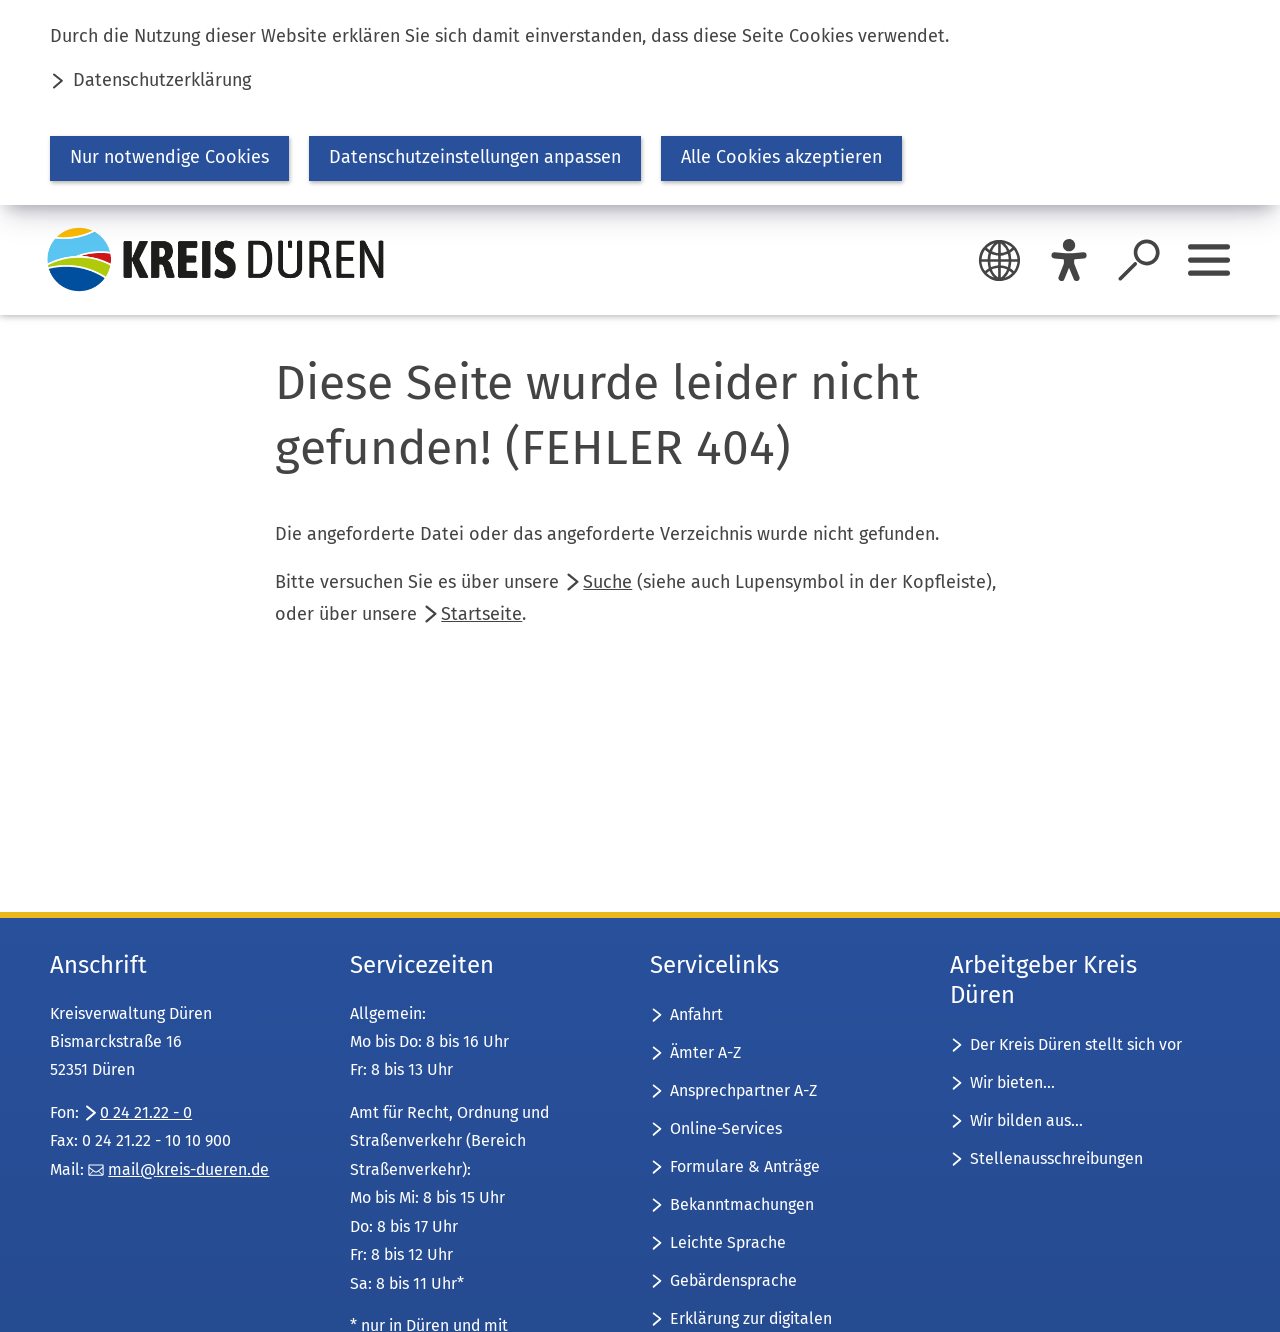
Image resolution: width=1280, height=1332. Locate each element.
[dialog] (640, 102)
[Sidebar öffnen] (1209, 260)
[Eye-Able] (1069, 260)
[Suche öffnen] (1139, 260)
